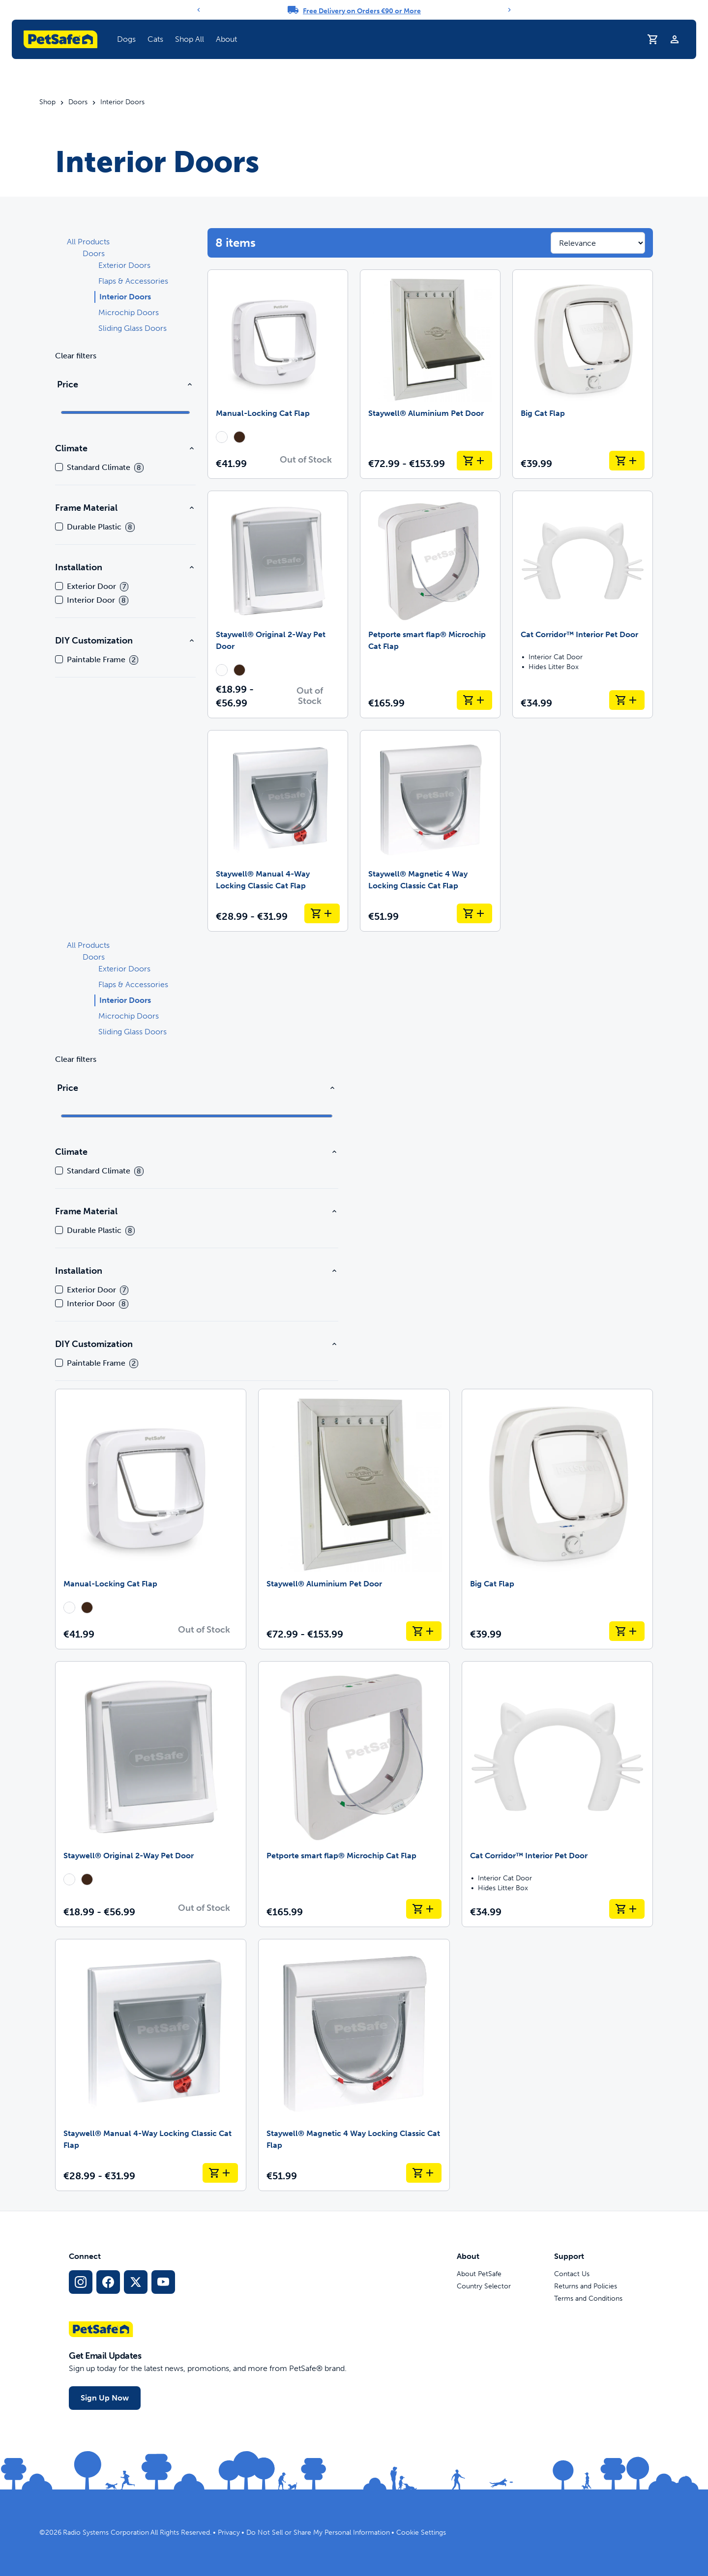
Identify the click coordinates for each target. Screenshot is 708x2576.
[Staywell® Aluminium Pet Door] (430, 374)
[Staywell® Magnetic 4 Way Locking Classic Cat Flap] (430, 831)
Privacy (229, 2532)
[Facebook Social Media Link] (108, 2282)
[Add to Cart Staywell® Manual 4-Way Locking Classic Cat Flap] (322, 913)
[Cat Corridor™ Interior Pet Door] (582, 604)
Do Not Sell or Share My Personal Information (318, 2532)
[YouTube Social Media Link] (163, 2282)
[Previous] (198, 10)
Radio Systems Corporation (106, 2532)
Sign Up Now (105, 2397)
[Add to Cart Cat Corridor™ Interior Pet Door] (627, 700)
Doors (78, 102)
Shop (47, 102)
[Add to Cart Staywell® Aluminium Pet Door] (474, 460)
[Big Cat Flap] (582, 374)
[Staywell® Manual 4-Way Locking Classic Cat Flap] (277, 831)
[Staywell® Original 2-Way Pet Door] (277, 604)
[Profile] (674, 39)
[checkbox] (59, 467)
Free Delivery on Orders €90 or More (362, 11)
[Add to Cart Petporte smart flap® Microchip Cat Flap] (474, 700)
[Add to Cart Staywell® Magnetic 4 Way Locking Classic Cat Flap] (474, 913)
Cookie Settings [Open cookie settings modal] (421, 2532)
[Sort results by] (598, 243)
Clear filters (75, 355)
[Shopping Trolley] (653, 39)
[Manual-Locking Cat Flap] (277, 374)
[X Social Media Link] (136, 2282)
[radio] (222, 437)
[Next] (509, 10)
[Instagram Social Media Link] (80, 2282)
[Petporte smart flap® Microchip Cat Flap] (430, 604)
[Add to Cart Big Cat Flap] (627, 460)
